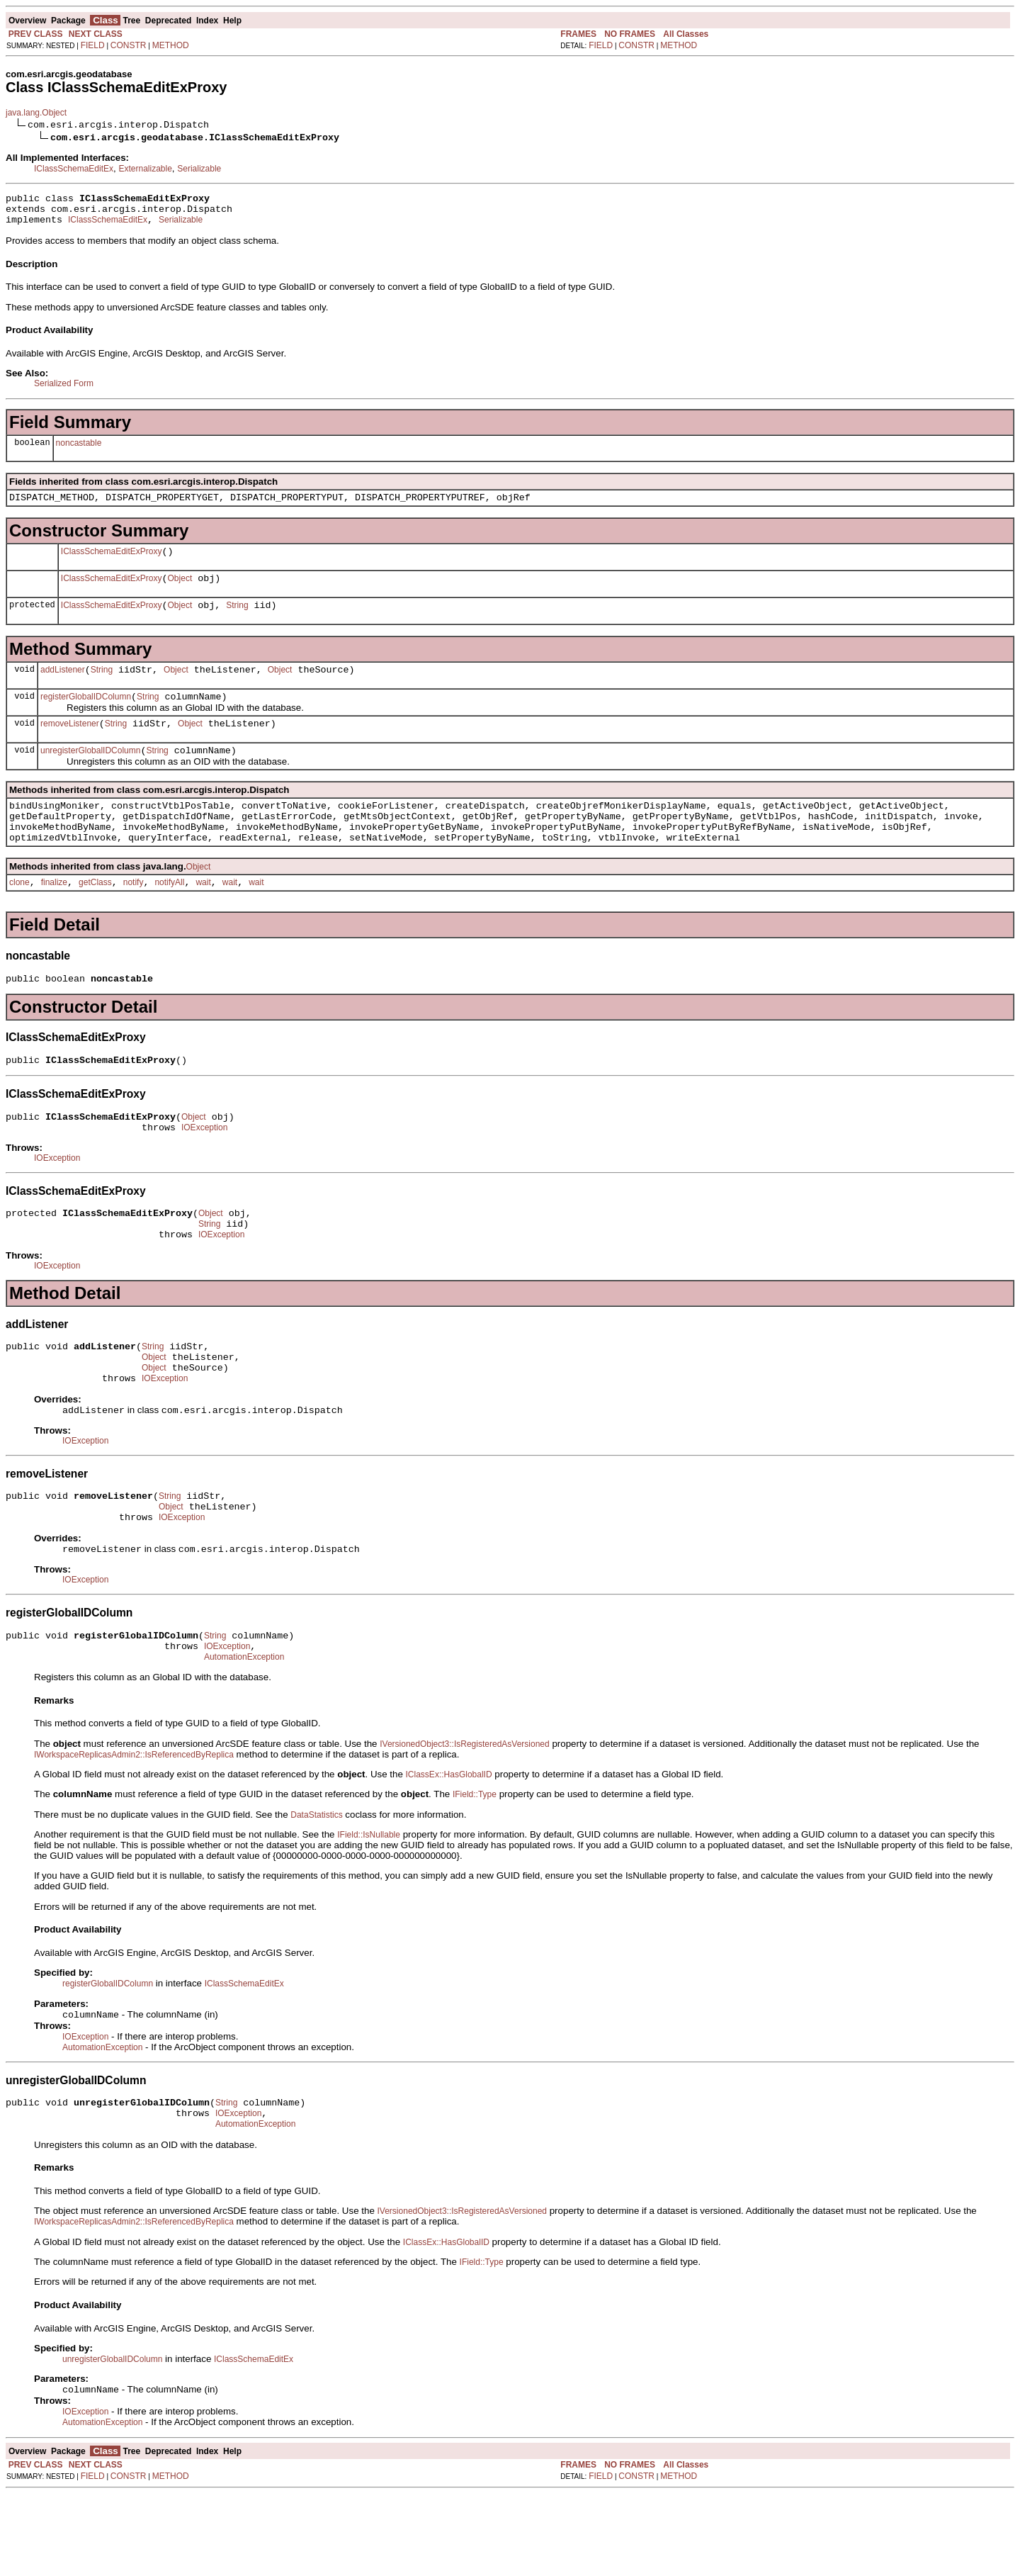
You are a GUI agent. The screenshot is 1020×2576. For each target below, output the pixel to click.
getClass (95, 916)
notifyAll (169, 916)
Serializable (199, 169)
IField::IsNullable (368, 1908)
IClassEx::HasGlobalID (449, 1847)
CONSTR (128, 45)
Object (180, 591)
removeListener (69, 745)
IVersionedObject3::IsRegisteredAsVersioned (464, 1817)
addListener (62, 687)
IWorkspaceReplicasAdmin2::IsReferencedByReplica (134, 1828)
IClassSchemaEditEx (73, 169)
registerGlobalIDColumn (85, 716)
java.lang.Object (36, 113)
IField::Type (475, 1867)
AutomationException (244, 1730)
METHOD (170, 45)
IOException (204, 1170)
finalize (54, 916)
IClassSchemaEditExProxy (111, 562)
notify (133, 916)
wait (203, 916)
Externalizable (144, 169)
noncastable (79, 449)
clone (19, 916)
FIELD (93, 45)
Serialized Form (64, 390)
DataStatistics (316, 1888)
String (237, 620)
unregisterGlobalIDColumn (90, 774)
